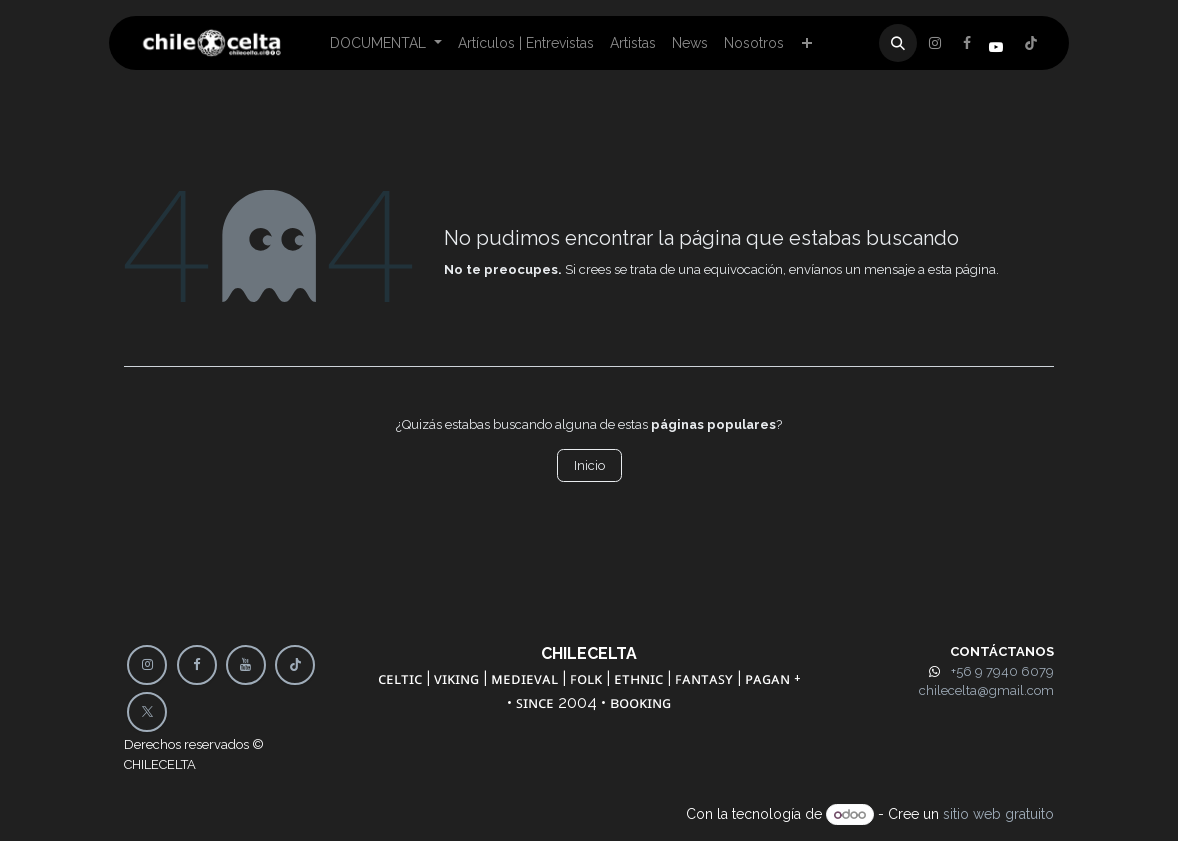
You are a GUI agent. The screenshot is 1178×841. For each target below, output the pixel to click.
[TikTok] (295, 665)
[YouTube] (246, 665)
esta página (962, 269)
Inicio (589, 465)
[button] (898, 43)
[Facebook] (935, 43)
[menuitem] (386, 43)
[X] (967, 43)
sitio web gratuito (998, 814)
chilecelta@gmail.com (986, 690)
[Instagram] (1031, 43)
